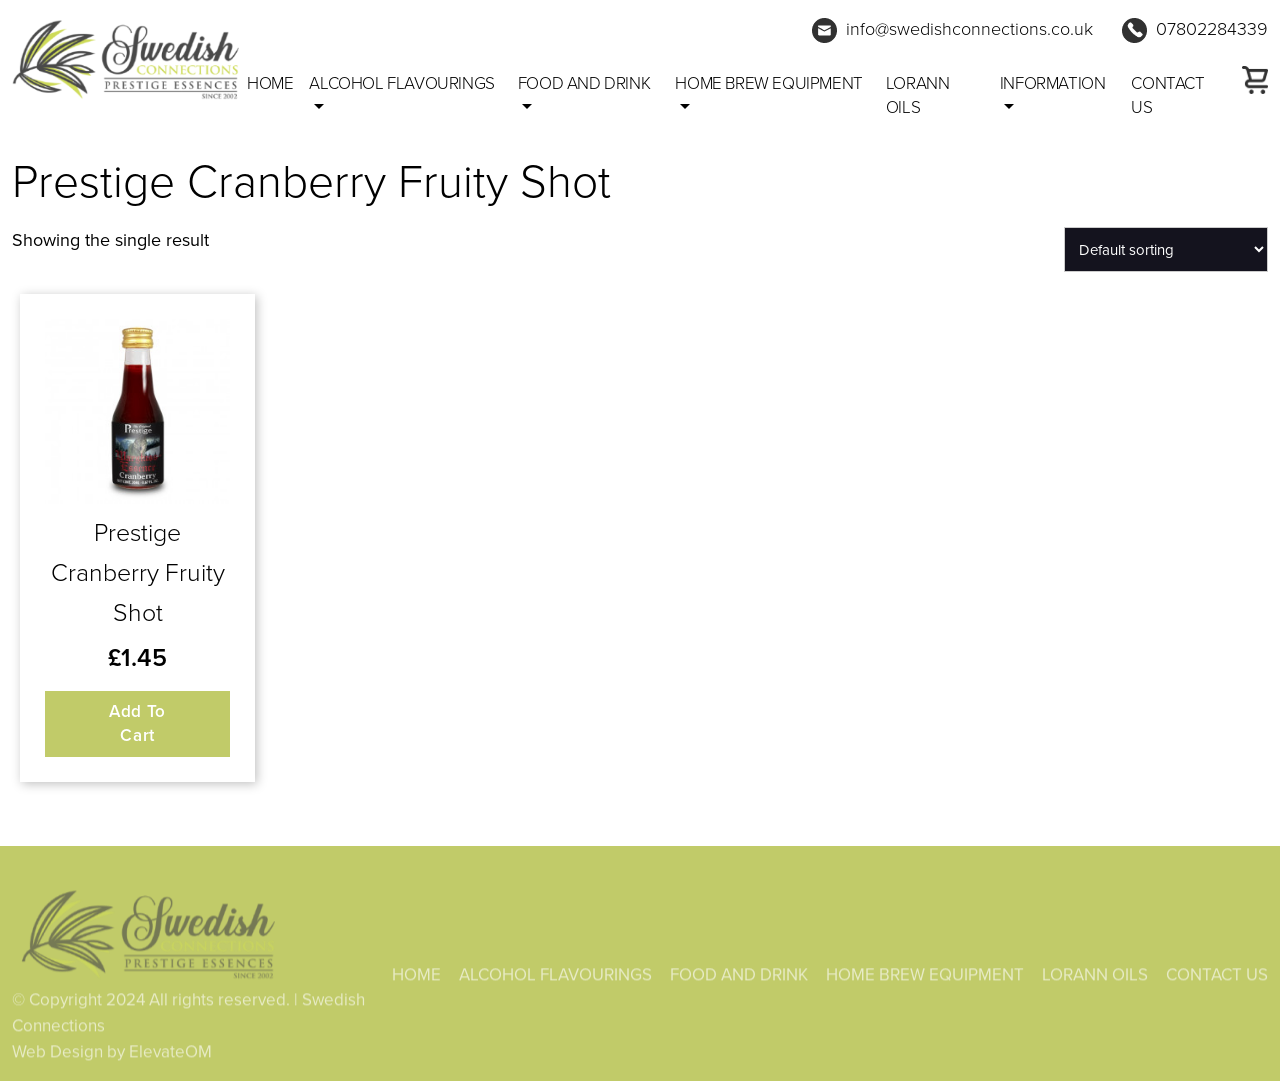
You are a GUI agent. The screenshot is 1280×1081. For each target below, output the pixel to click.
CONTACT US (1167, 94)
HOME (416, 977)
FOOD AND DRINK (584, 82)
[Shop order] (1166, 249)
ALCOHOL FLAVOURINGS (401, 82)
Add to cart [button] (137, 723)
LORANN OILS (918, 94)
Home (270, 82)
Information (1053, 82)
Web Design (57, 1054)
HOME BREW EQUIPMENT (768, 82)
